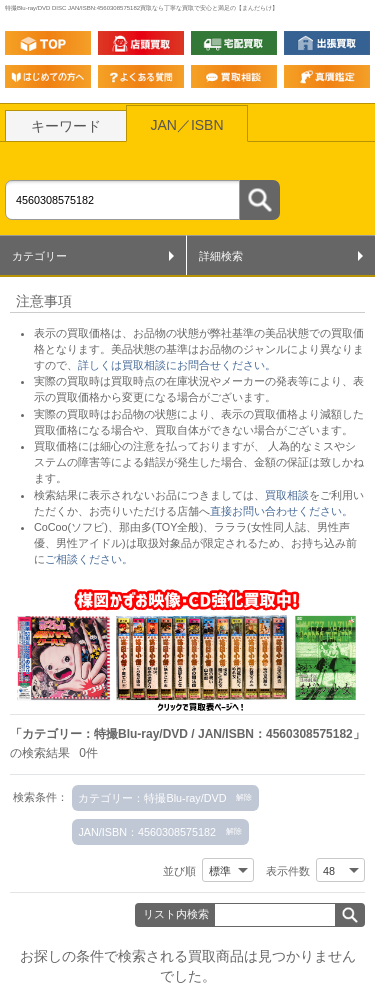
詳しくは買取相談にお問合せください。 (177, 365)
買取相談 (287, 495)
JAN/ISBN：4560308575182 (147, 832)
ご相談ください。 (89, 559)
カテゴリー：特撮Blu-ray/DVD (152, 798)
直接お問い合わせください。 (281, 511)
